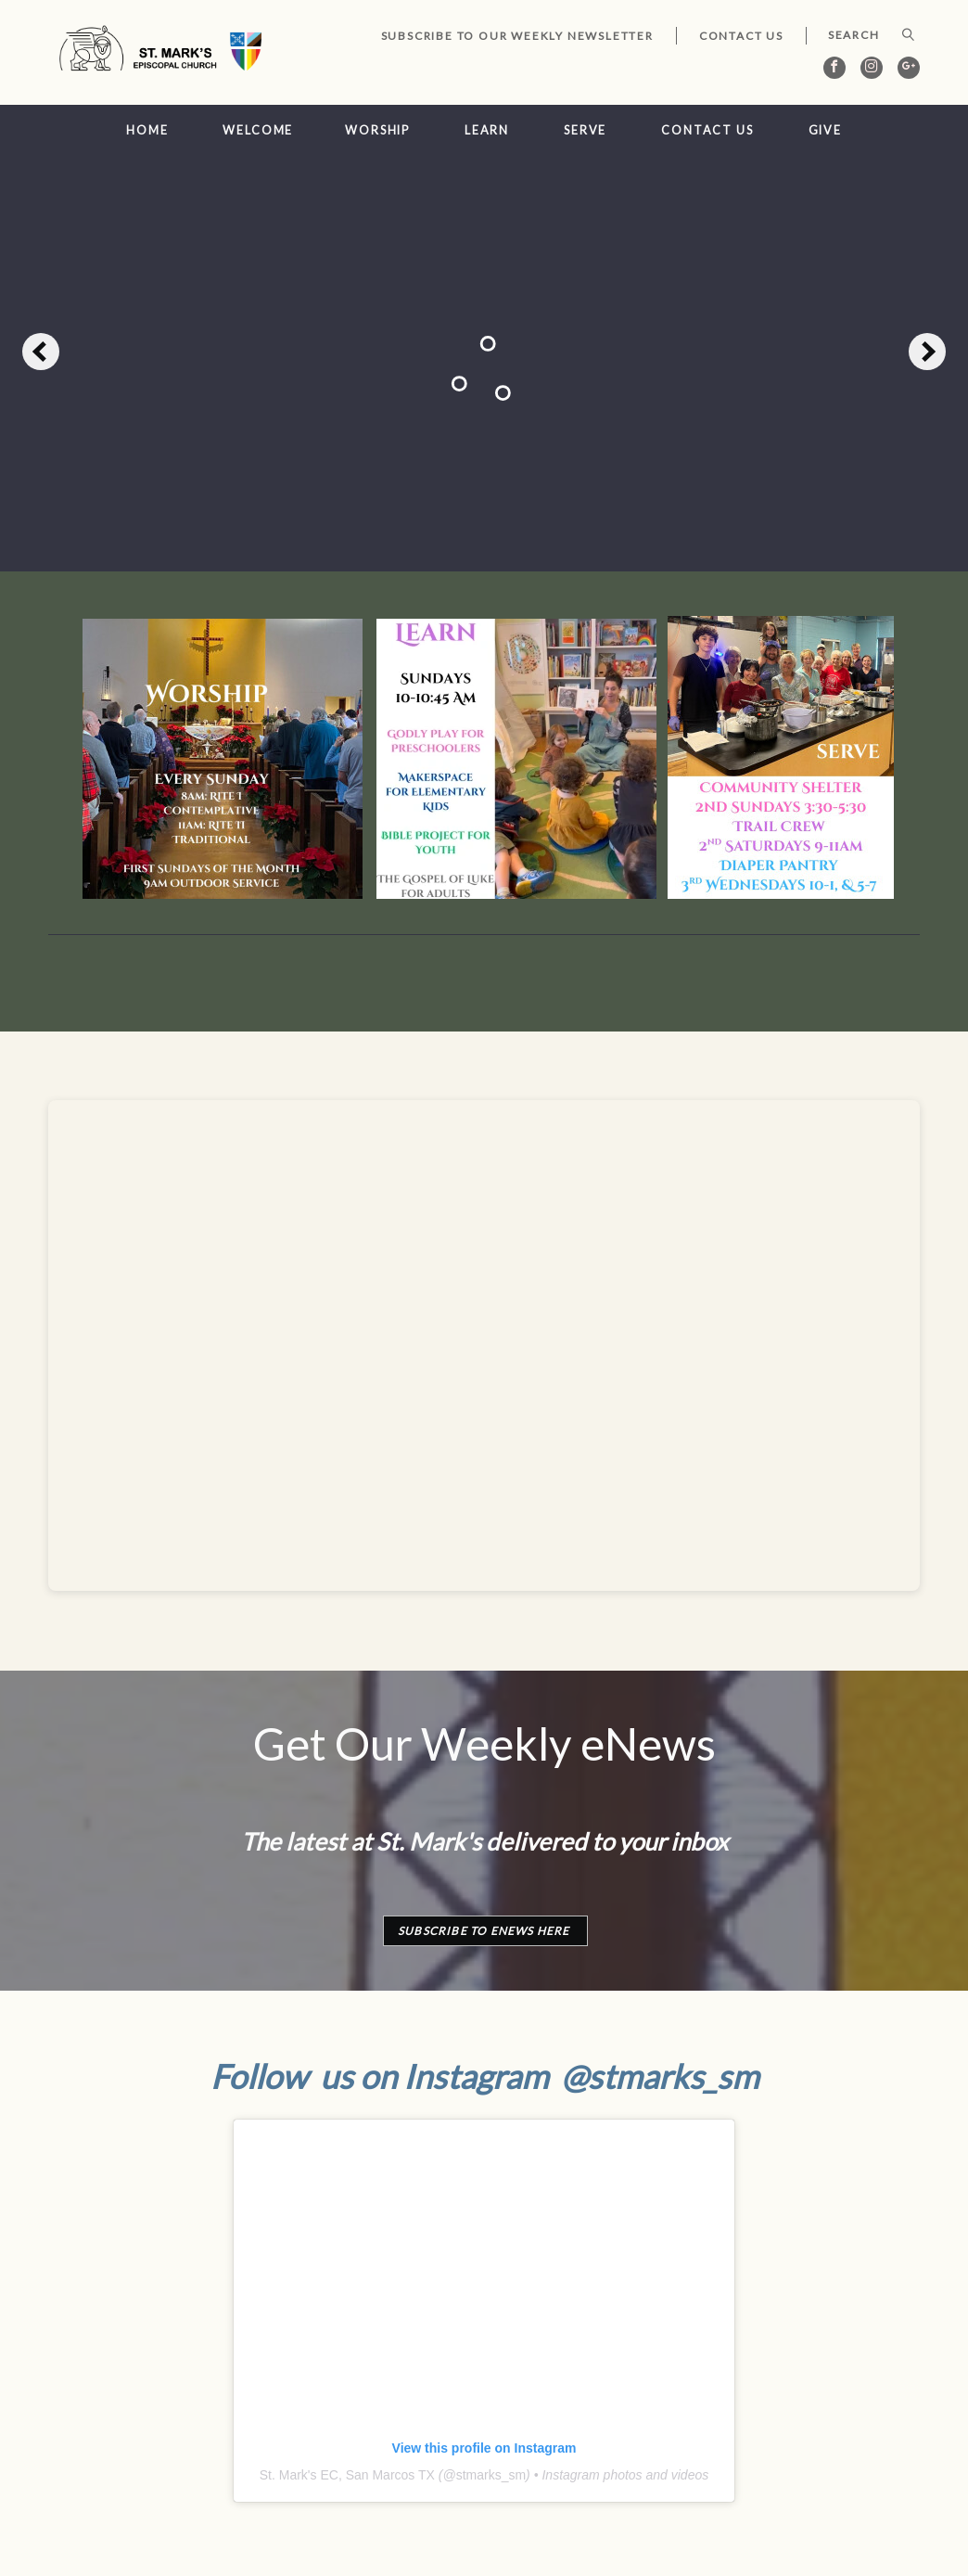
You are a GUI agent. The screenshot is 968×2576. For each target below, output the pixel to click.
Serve (585, 130)
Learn (487, 130)
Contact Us (741, 36)
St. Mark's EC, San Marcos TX (347, 2474)
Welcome (258, 130)
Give (826, 130)
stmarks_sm (491, 2474)
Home (147, 130)
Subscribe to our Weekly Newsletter (517, 36)
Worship (377, 130)
